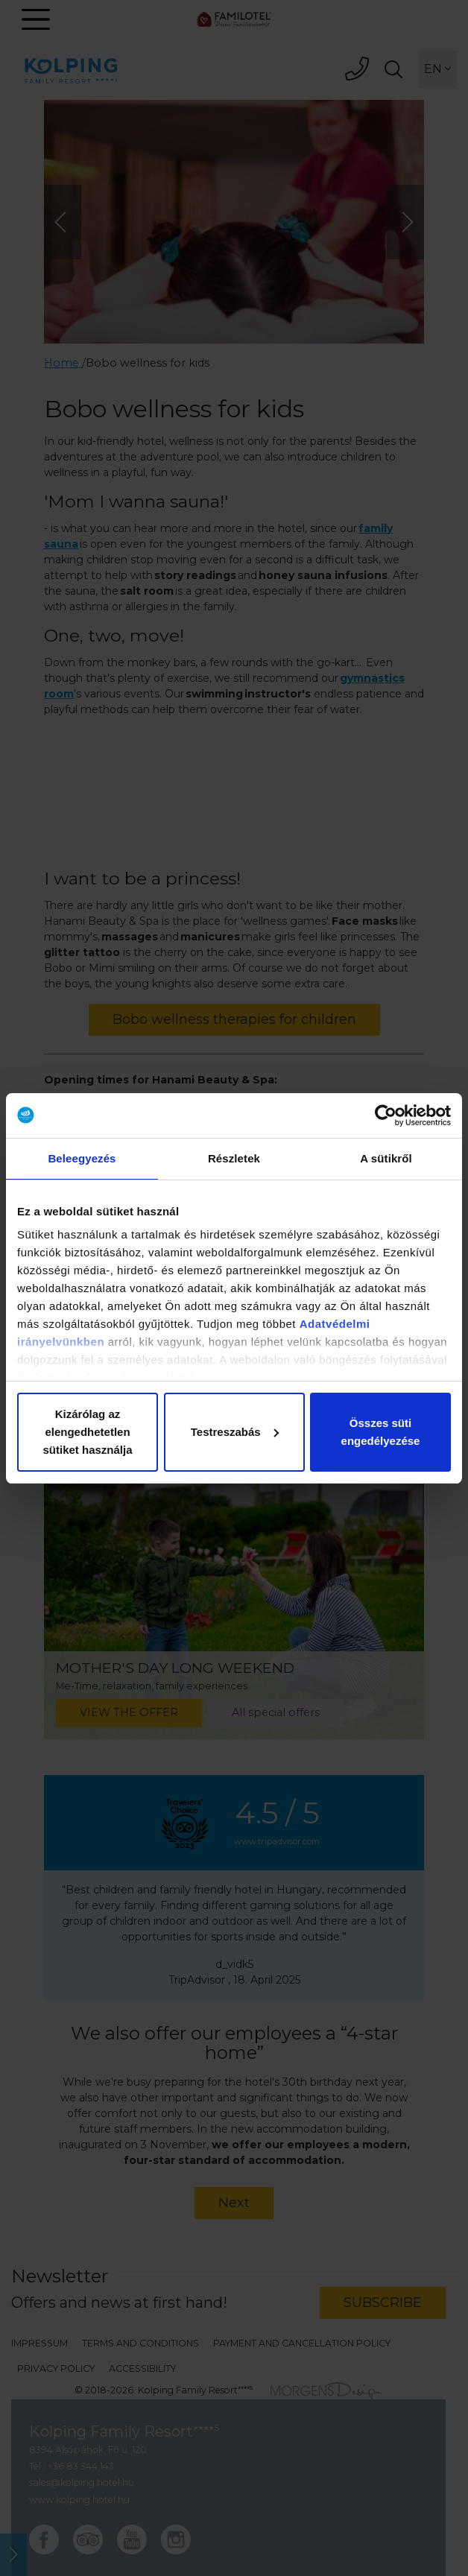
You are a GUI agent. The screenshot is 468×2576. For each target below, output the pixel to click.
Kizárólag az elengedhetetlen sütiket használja (87, 1432)
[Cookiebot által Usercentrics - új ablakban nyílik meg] (385, 1115)
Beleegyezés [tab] (82, 1158)
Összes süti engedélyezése (380, 1432)
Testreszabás (235, 1431)
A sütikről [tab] (386, 1158)
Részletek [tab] (234, 1158)
